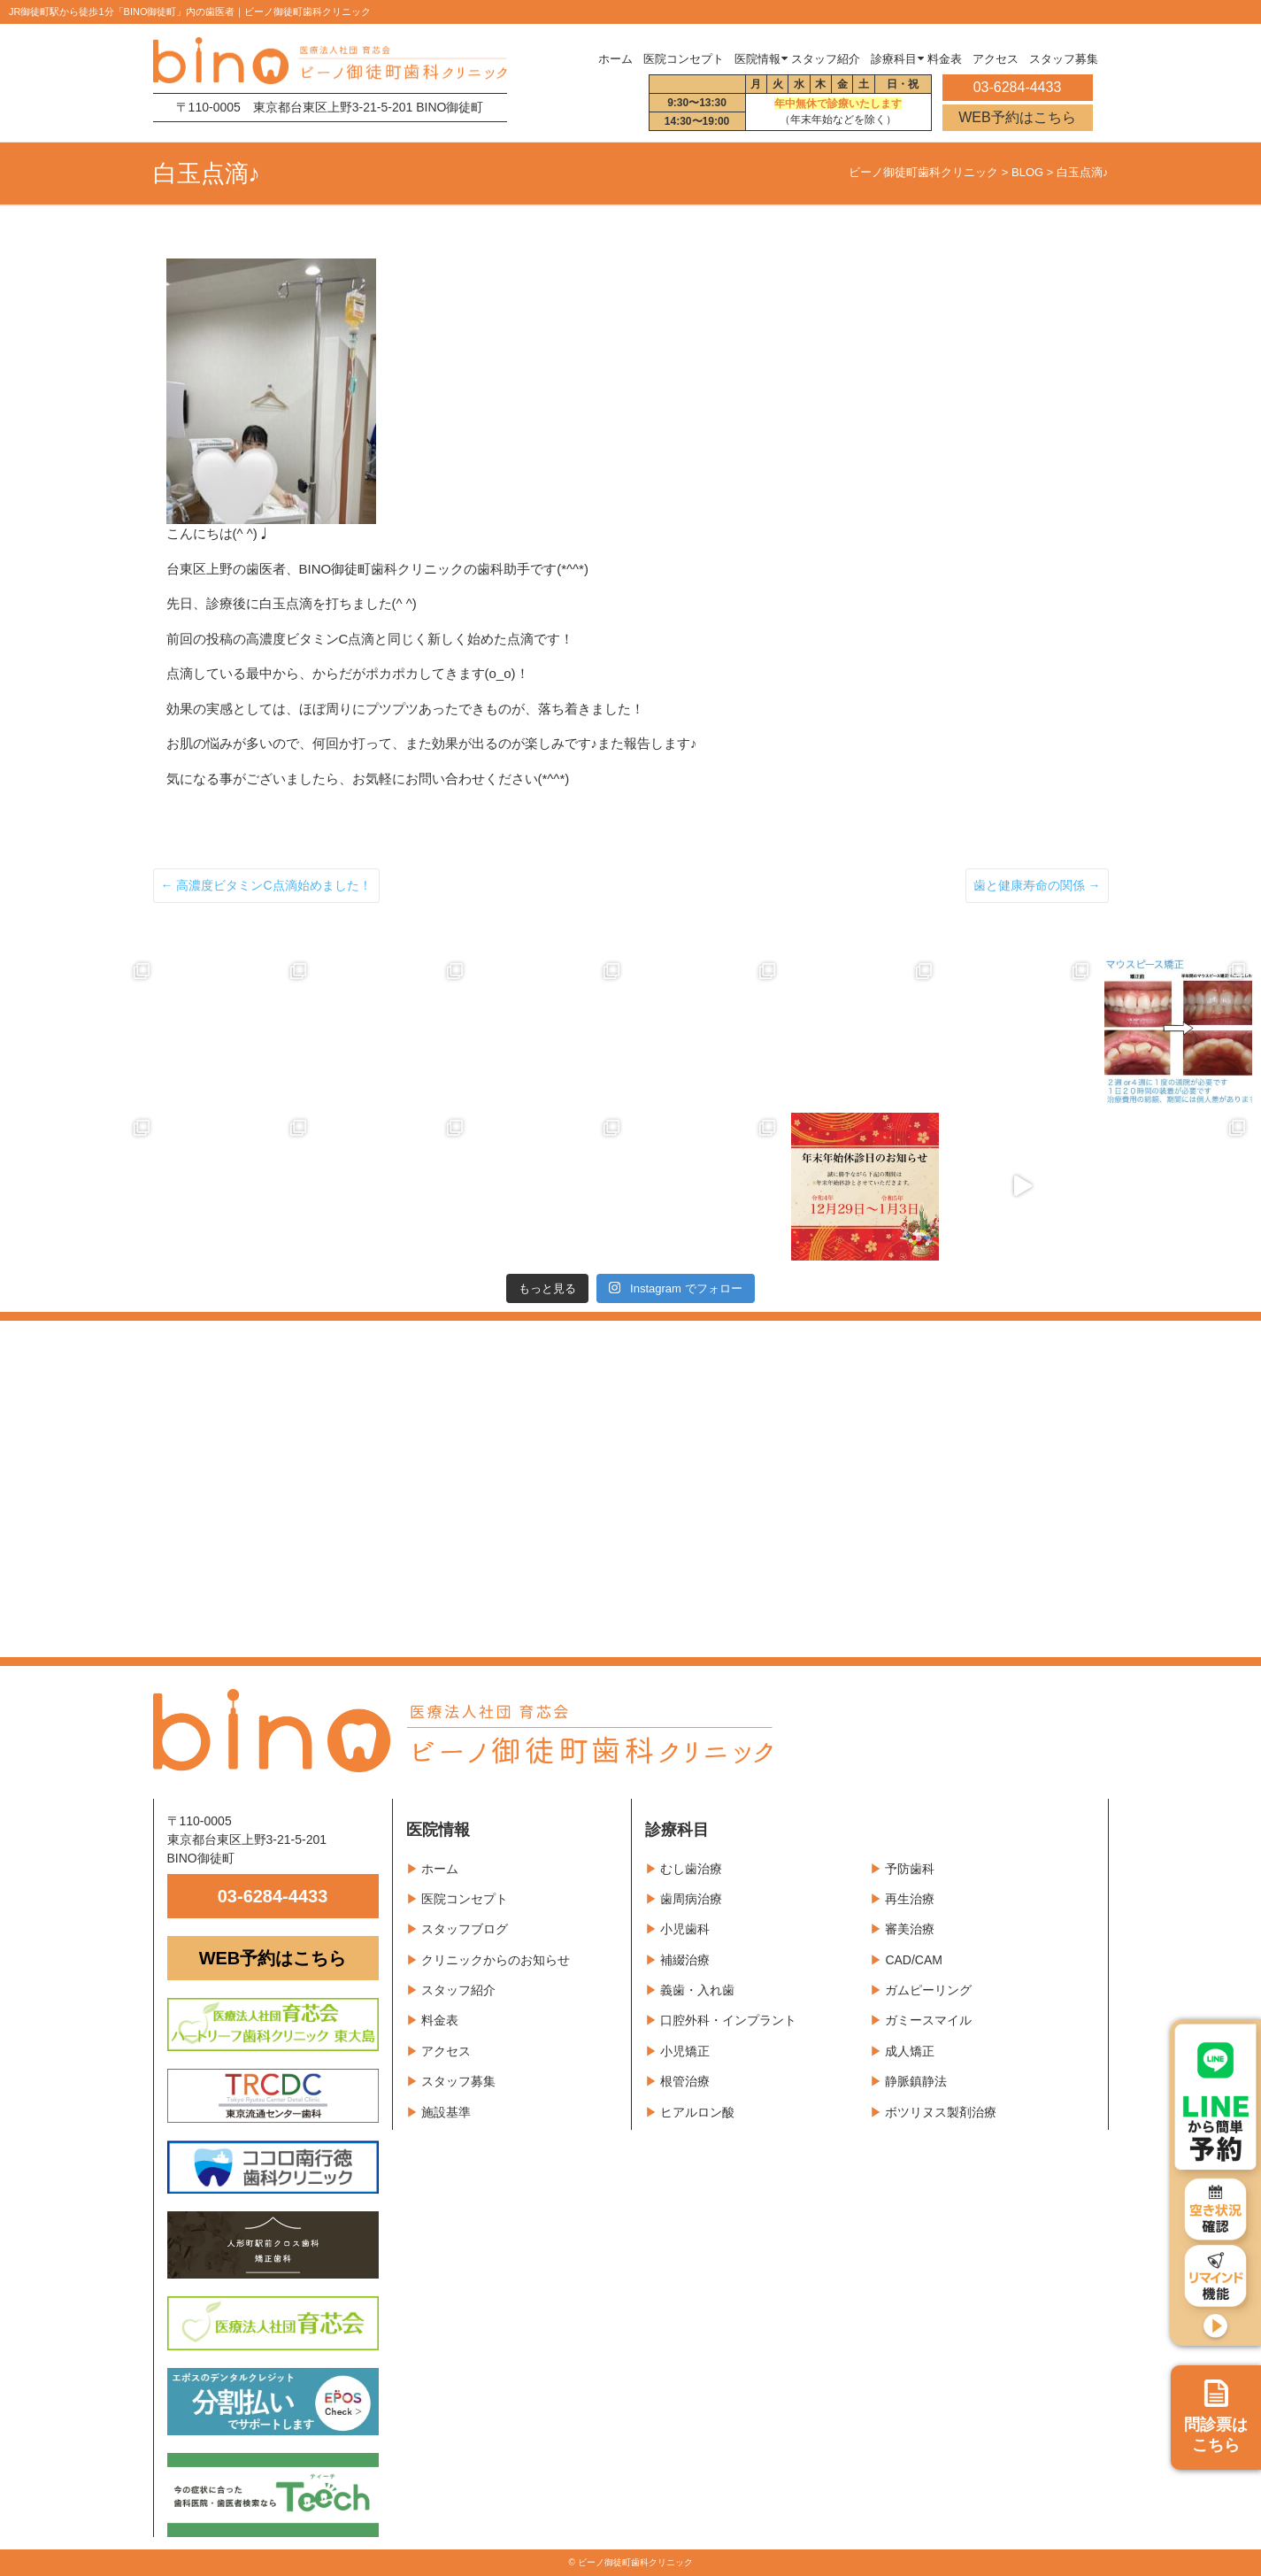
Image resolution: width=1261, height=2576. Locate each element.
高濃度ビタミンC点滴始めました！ (266, 885)
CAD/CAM (913, 1960)
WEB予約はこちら (1016, 117)
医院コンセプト (464, 1899)
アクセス (446, 2051)
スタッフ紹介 (458, 1990)
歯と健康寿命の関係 (1037, 885)
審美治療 (909, 1929)
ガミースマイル (928, 2020)
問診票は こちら (1216, 2417)
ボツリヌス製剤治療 (940, 2112)
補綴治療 (685, 1960)
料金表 (439, 2020)
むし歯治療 (691, 1869)
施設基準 (446, 2112)
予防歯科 (909, 1869)
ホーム (615, 59)
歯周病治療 (691, 1899)
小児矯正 (685, 2051)
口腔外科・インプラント (728, 2020)
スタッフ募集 (458, 2081)
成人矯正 (909, 2051)
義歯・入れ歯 (697, 1990)
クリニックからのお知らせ (495, 1960)
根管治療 (685, 2081)
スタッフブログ (464, 1929)
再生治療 (909, 1899)
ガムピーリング (928, 1990)
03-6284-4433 (273, 1896)
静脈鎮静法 (916, 2081)
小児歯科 (685, 1929)
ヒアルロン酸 (697, 2112)
